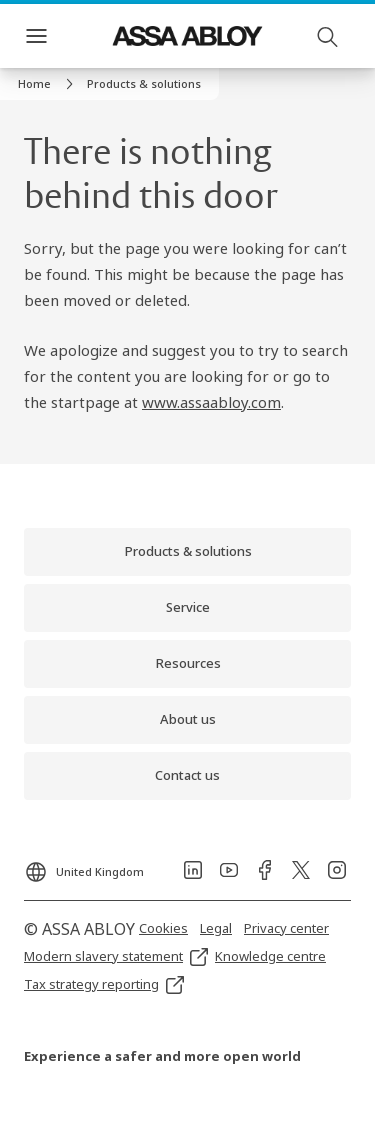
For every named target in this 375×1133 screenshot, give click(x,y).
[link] (48, 84)
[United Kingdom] (84, 866)
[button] (144, 84)
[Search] (328, 36)
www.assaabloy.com (211, 402)
